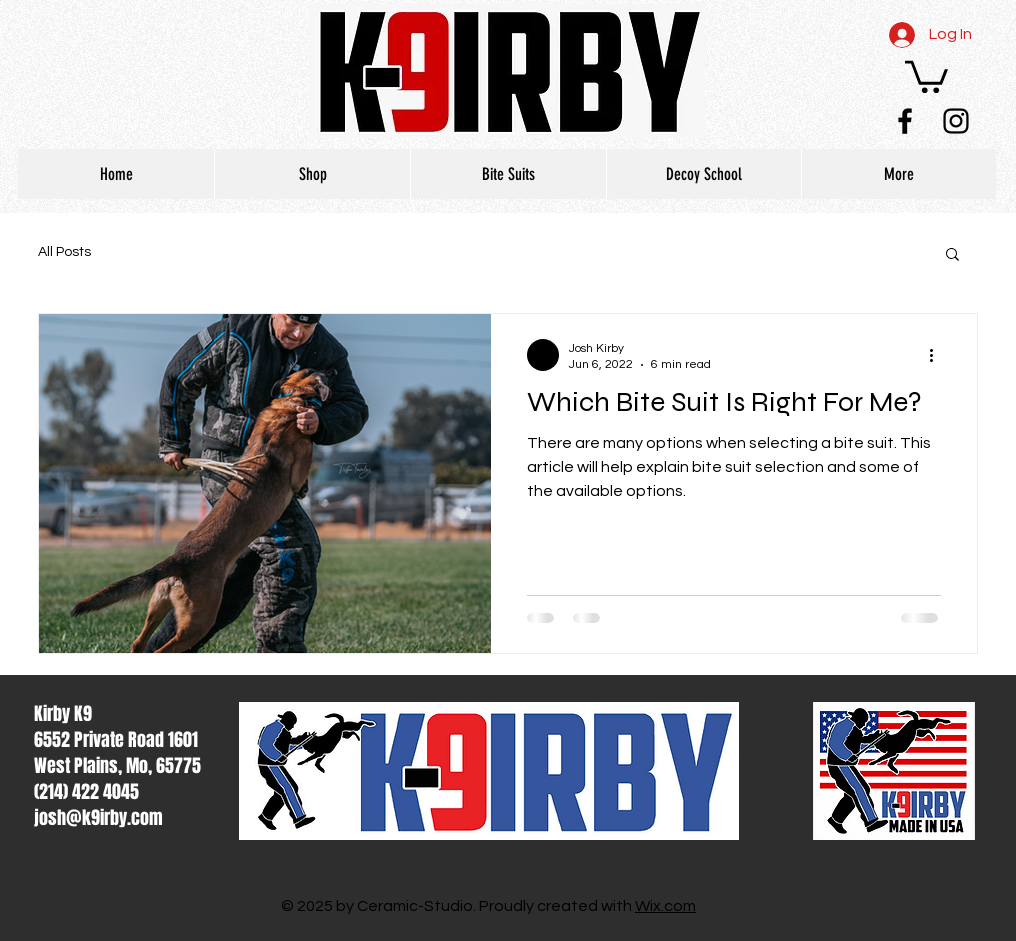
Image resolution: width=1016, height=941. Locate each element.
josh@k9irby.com (98, 818)
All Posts (64, 252)
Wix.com (665, 906)
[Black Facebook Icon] (905, 121)
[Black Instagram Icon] (956, 121)
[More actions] (938, 355)
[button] (926, 75)
